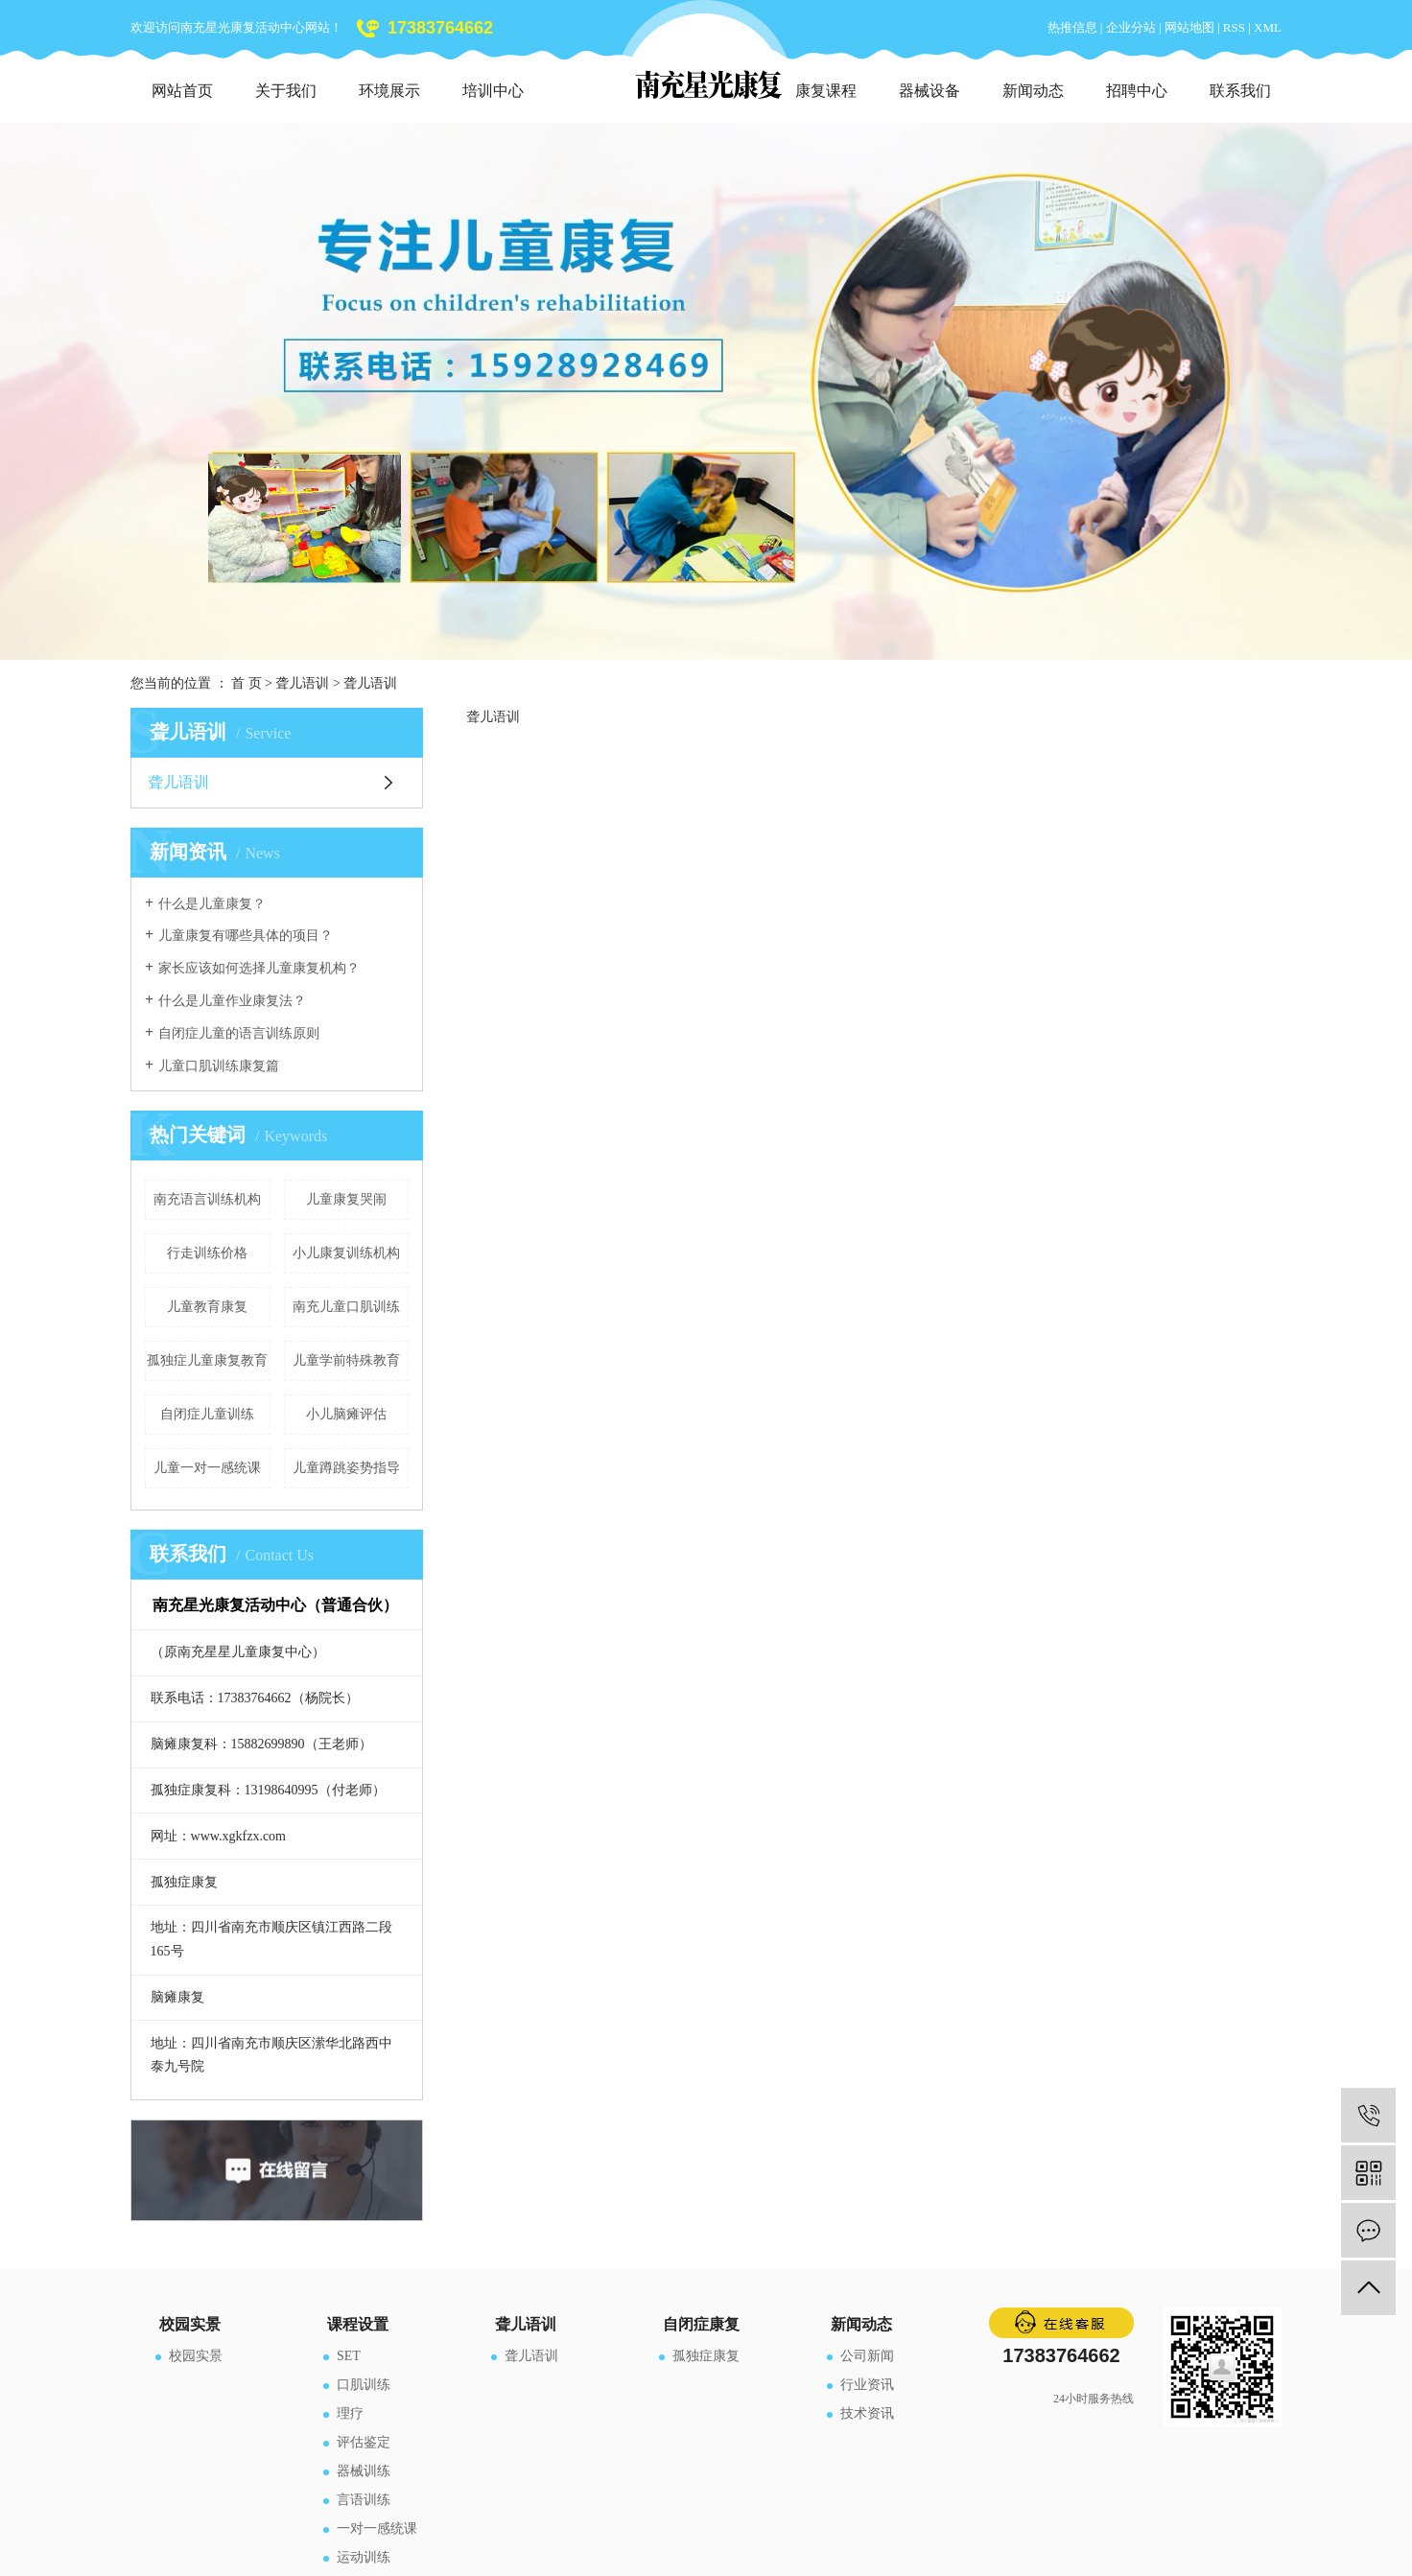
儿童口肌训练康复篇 (218, 1066)
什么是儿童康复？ (212, 904)
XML (1268, 27)
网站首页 (182, 90)
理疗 (350, 2413)
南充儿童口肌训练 (346, 1307)
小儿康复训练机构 (346, 1253)
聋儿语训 (302, 683)
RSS (1234, 27)
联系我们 (1240, 90)
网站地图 (1191, 27)
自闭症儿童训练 (207, 1414)
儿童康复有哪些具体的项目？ (245, 935)
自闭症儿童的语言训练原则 (238, 1033)
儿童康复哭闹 (346, 1199)
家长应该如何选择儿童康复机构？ (259, 968)
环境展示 (389, 90)
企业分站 (1131, 27)
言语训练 (363, 2500)
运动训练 (363, 2557)
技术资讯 (867, 2413)
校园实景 (196, 2356)
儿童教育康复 (207, 1307)
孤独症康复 (706, 2356)
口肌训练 (363, 2384)
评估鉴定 (363, 2442)
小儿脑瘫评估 (346, 1414)
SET (349, 2356)
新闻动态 (1033, 90)
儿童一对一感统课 (207, 1468)
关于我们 (286, 90)
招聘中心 (1136, 90)
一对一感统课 (377, 2528)
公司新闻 (867, 2356)
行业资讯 (867, 2384)
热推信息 (1072, 27)
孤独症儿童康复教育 (207, 1360)
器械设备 (929, 90)
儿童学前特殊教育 (346, 1360)
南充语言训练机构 (207, 1199)
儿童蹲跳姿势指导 (346, 1468)
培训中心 (493, 90)
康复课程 (826, 90)
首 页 (246, 683)
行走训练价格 (207, 1253)
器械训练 (363, 2471)
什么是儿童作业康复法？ (232, 1001)
